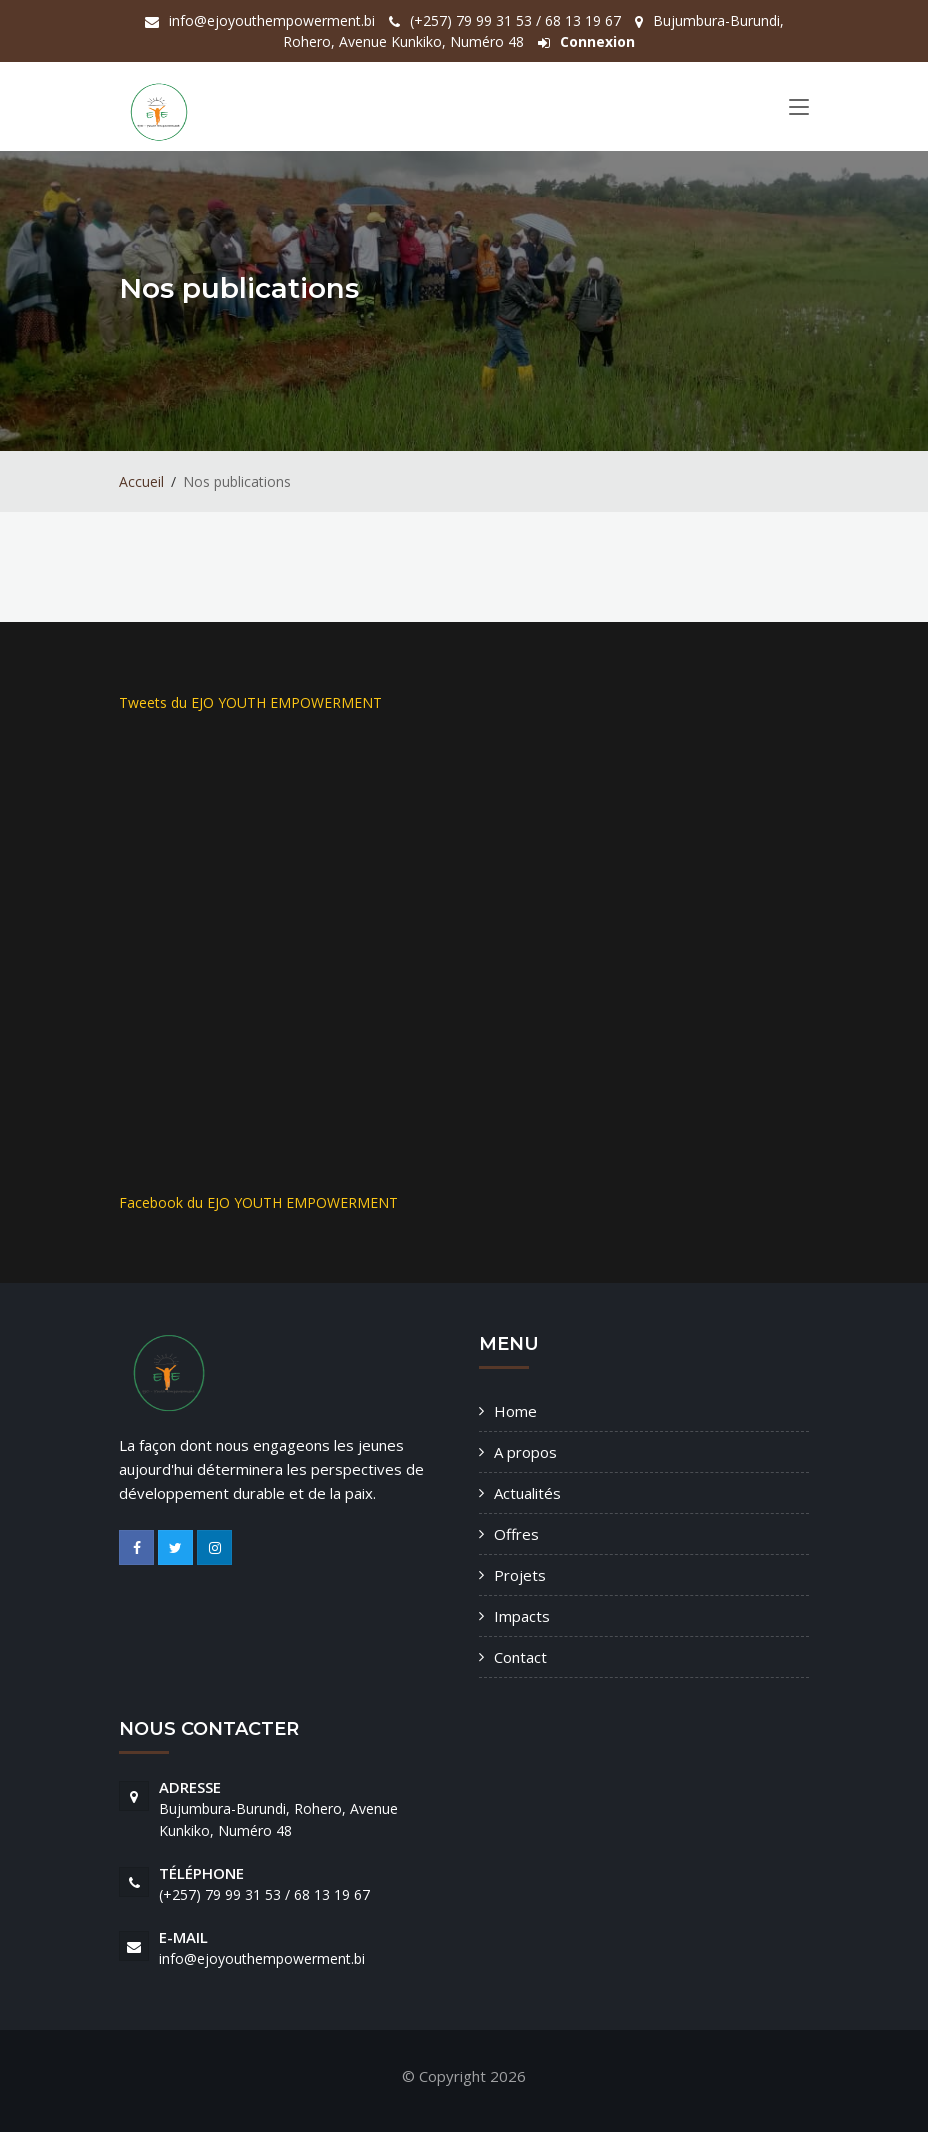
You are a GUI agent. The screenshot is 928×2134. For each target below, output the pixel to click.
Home (515, 1412)
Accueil (141, 482)
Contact (520, 1658)
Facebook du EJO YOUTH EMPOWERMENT (258, 1203)
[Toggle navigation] (799, 111)
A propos (525, 1453)
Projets (520, 1576)
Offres (516, 1535)
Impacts (522, 1617)
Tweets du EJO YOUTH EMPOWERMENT (250, 703)
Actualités (527, 1494)
